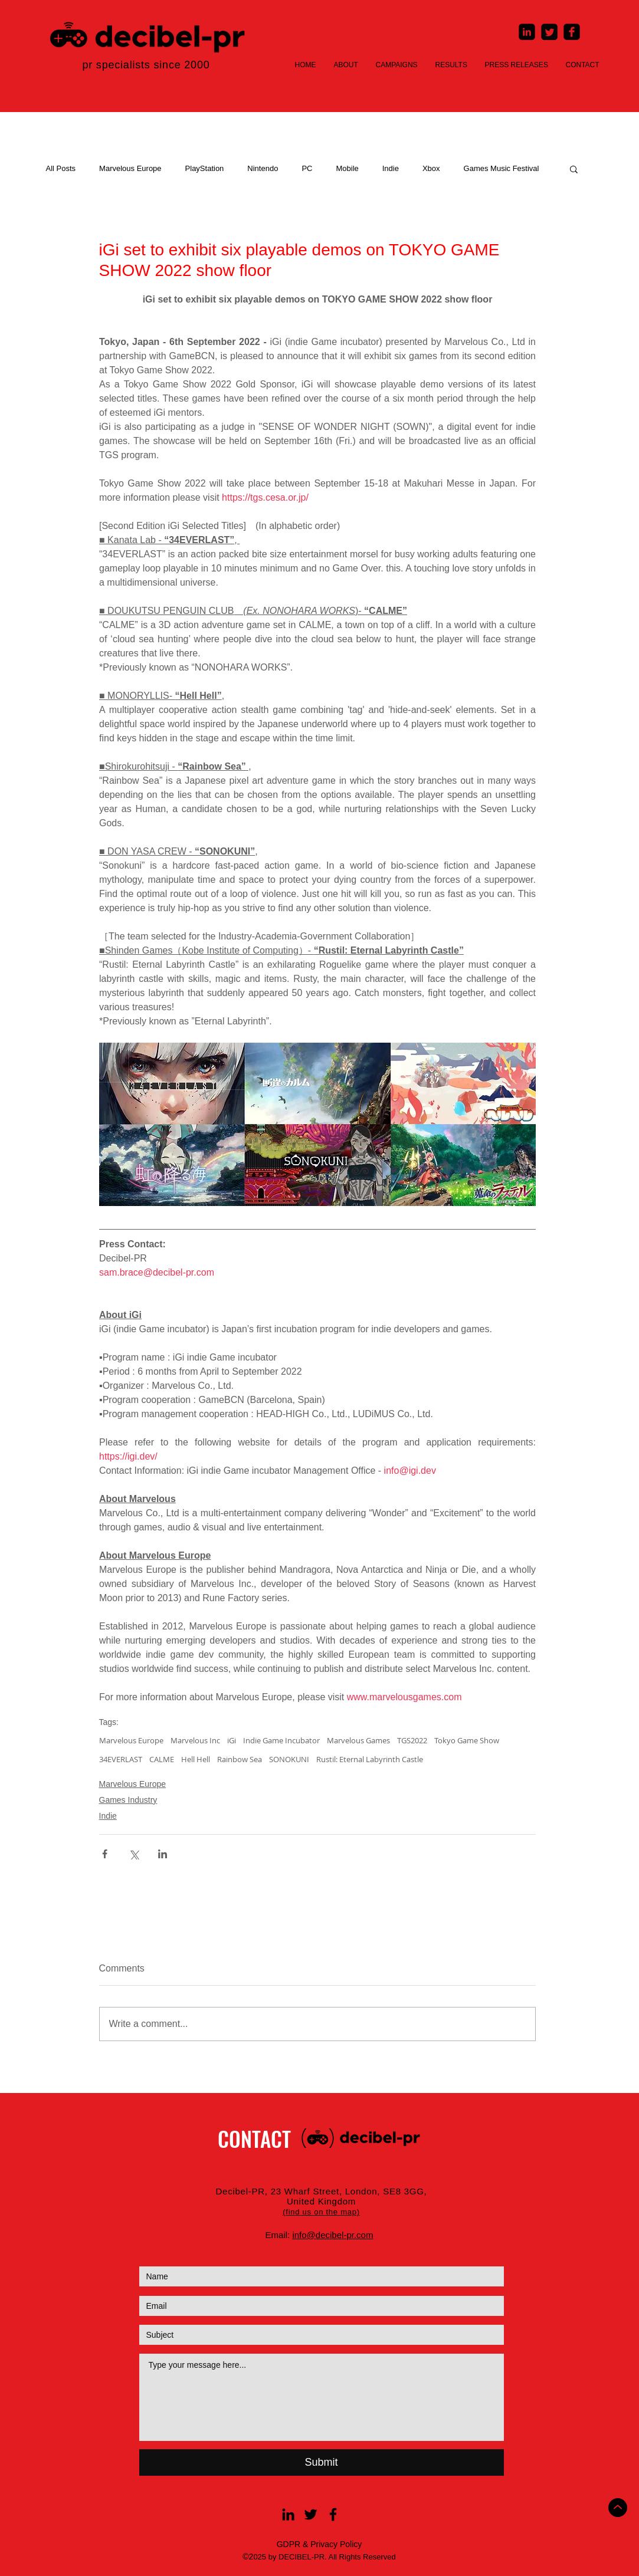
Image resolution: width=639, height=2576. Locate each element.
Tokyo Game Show (466, 1740)
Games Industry (128, 1800)
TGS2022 (412, 1740)
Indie (390, 168)
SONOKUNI (289, 1759)
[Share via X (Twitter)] (133, 1853)
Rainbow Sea (239, 1759)
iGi (231, 1740)
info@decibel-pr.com (332, 2235)
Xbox (431, 168)
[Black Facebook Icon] (333, 2514)
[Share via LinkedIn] (162, 1853)
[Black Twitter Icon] (310, 2514)
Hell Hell (195, 1759)
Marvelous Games (358, 1740)
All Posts (61, 168)
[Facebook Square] (571, 32)
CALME (161, 1759)
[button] (573, 168)
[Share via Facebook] (104, 1853)
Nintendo (262, 168)
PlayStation (204, 168)
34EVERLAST (120, 1759)
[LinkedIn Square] (527, 32)
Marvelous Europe (130, 168)
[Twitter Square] (549, 32)
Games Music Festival (501, 168)
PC (307, 168)
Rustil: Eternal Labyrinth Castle (369, 1759)
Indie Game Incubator (281, 1740)
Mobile (347, 168)
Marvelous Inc (195, 1740)
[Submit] (321, 2462)
